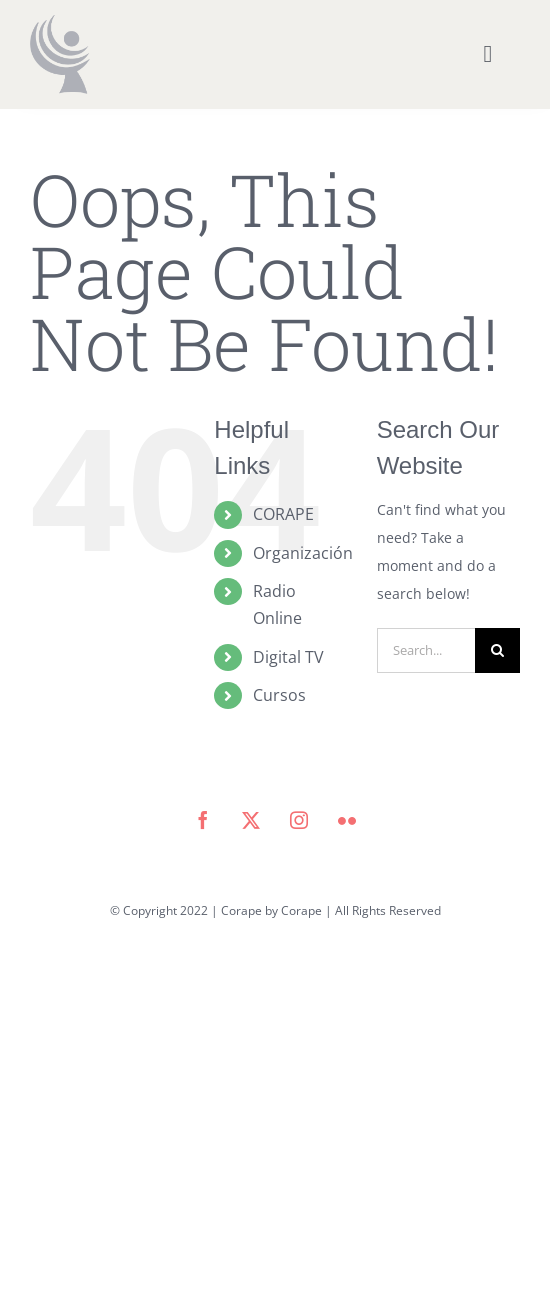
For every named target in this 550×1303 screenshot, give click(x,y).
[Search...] (426, 650)
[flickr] (347, 820)
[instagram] (299, 820)
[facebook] (203, 820)
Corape (301, 910)
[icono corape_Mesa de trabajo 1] (60, 21)
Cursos (279, 695)
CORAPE (283, 514)
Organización (303, 553)
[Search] (497, 650)
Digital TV (288, 657)
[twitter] (251, 820)
